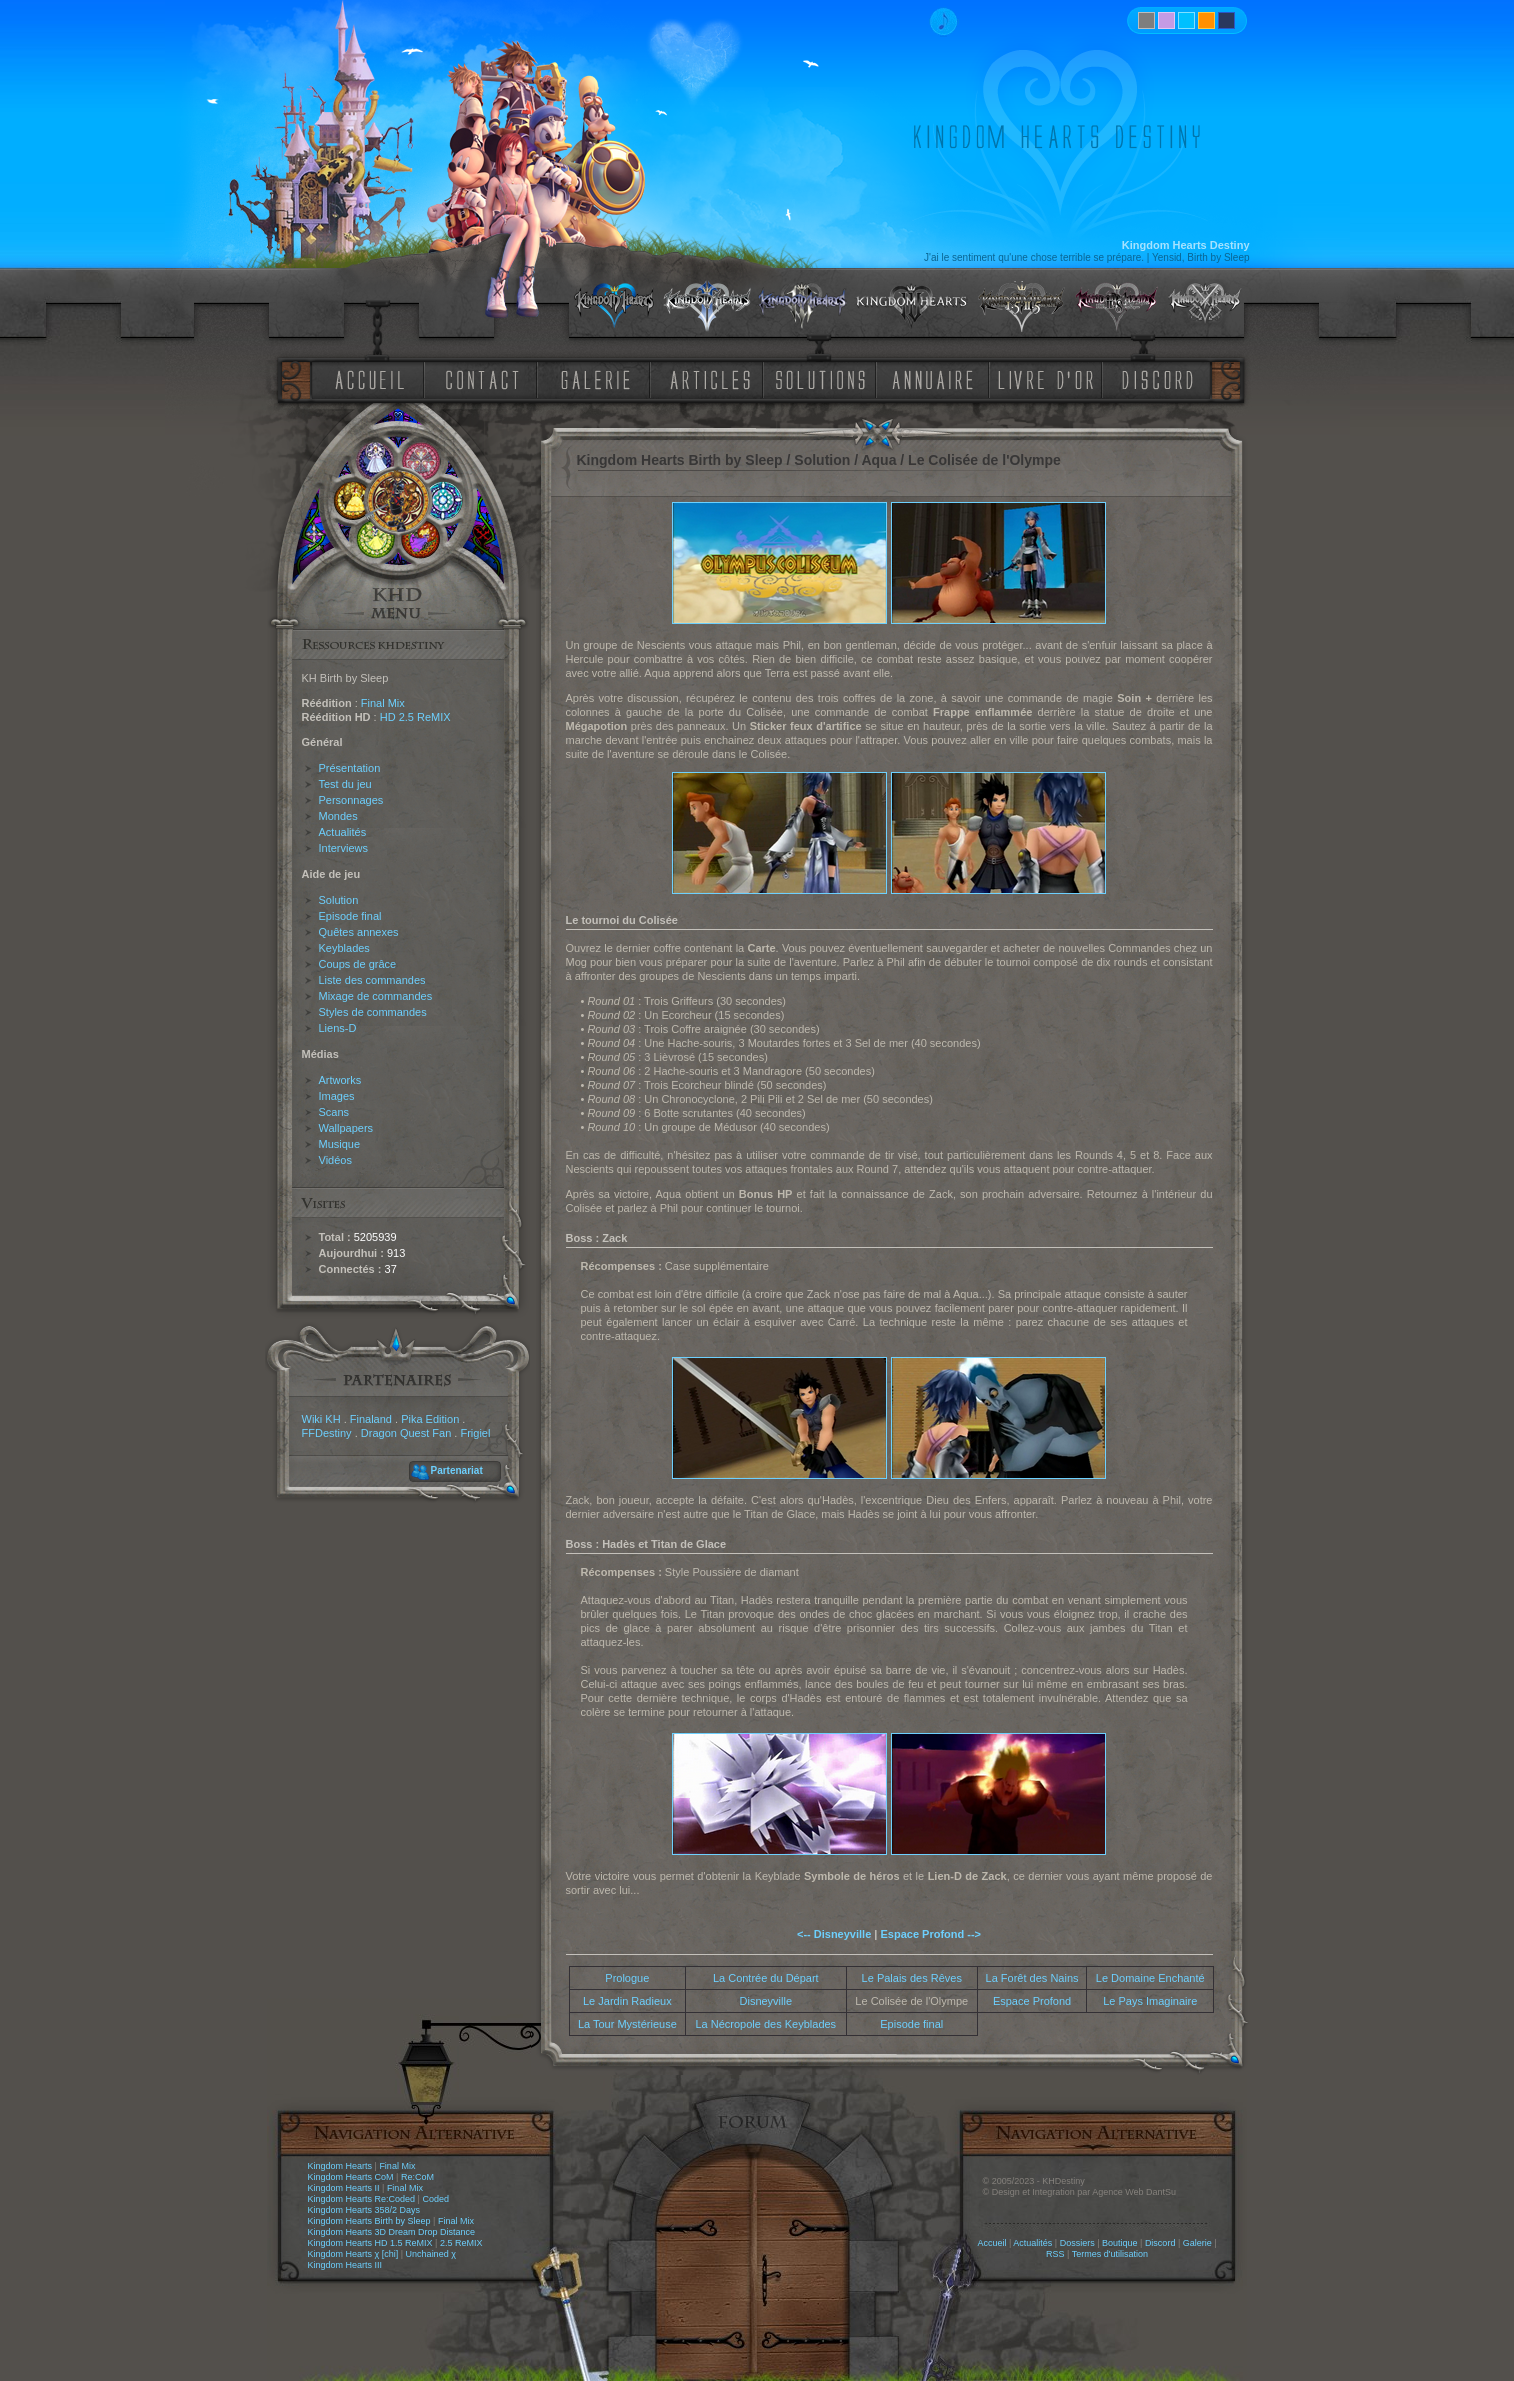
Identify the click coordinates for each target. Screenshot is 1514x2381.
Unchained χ (431, 2254)
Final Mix (383, 703)
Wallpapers (346, 1128)
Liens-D (338, 1028)
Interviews (344, 848)
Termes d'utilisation (1110, 2254)
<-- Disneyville (834, 1934)
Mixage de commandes (376, 996)
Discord (1160, 2243)
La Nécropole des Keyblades (765, 2024)
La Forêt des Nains (1032, 1978)
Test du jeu (345, 784)
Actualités (343, 832)
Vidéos (335, 1160)
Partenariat (457, 1470)
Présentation (350, 768)
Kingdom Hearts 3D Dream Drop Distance (392, 2232)
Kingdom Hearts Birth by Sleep (369, 2221)
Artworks (340, 1080)
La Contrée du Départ (766, 1978)
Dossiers (1077, 2243)
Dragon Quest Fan (406, 1433)
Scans (334, 1112)
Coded (435, 2199)
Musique (340, 1144)
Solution (339, 900)
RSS (1055, 2254)
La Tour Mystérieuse (627, 2024)
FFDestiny (327, 1433)
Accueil (991, 2243)
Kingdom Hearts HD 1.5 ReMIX (370, 2243)
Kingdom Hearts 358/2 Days (364, 2210)
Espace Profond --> (930, 1934)
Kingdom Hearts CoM (351, 2177)
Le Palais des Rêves (912, 1978)
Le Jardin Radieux (627, 2001)
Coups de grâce (358, 964)
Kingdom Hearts (340, 2166)
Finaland (371, 1419)
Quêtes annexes (359, 932)
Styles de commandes (373, 1012)
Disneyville (766, 2001)
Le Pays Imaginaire (1150, 2001)
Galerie (1197, 2243)
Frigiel (475, 1433)
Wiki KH (321, 1419)
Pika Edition (430, 1419)
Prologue (627, 1978)
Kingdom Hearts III (345, 2265)
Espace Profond (1032, 2001)
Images (337, 1096)
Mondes (338, 816)
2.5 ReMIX (461, 2243)
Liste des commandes (372, 980)
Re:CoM (417, 2177)
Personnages (351, 800)
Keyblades (344, 948)
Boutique (1120, 2243)
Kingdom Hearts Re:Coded (362, 2199)
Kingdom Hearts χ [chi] (353, 2254)
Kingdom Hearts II (344, 2188)
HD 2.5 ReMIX (415, 717)
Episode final (350, 916)
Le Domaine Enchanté (1150, 1978)
